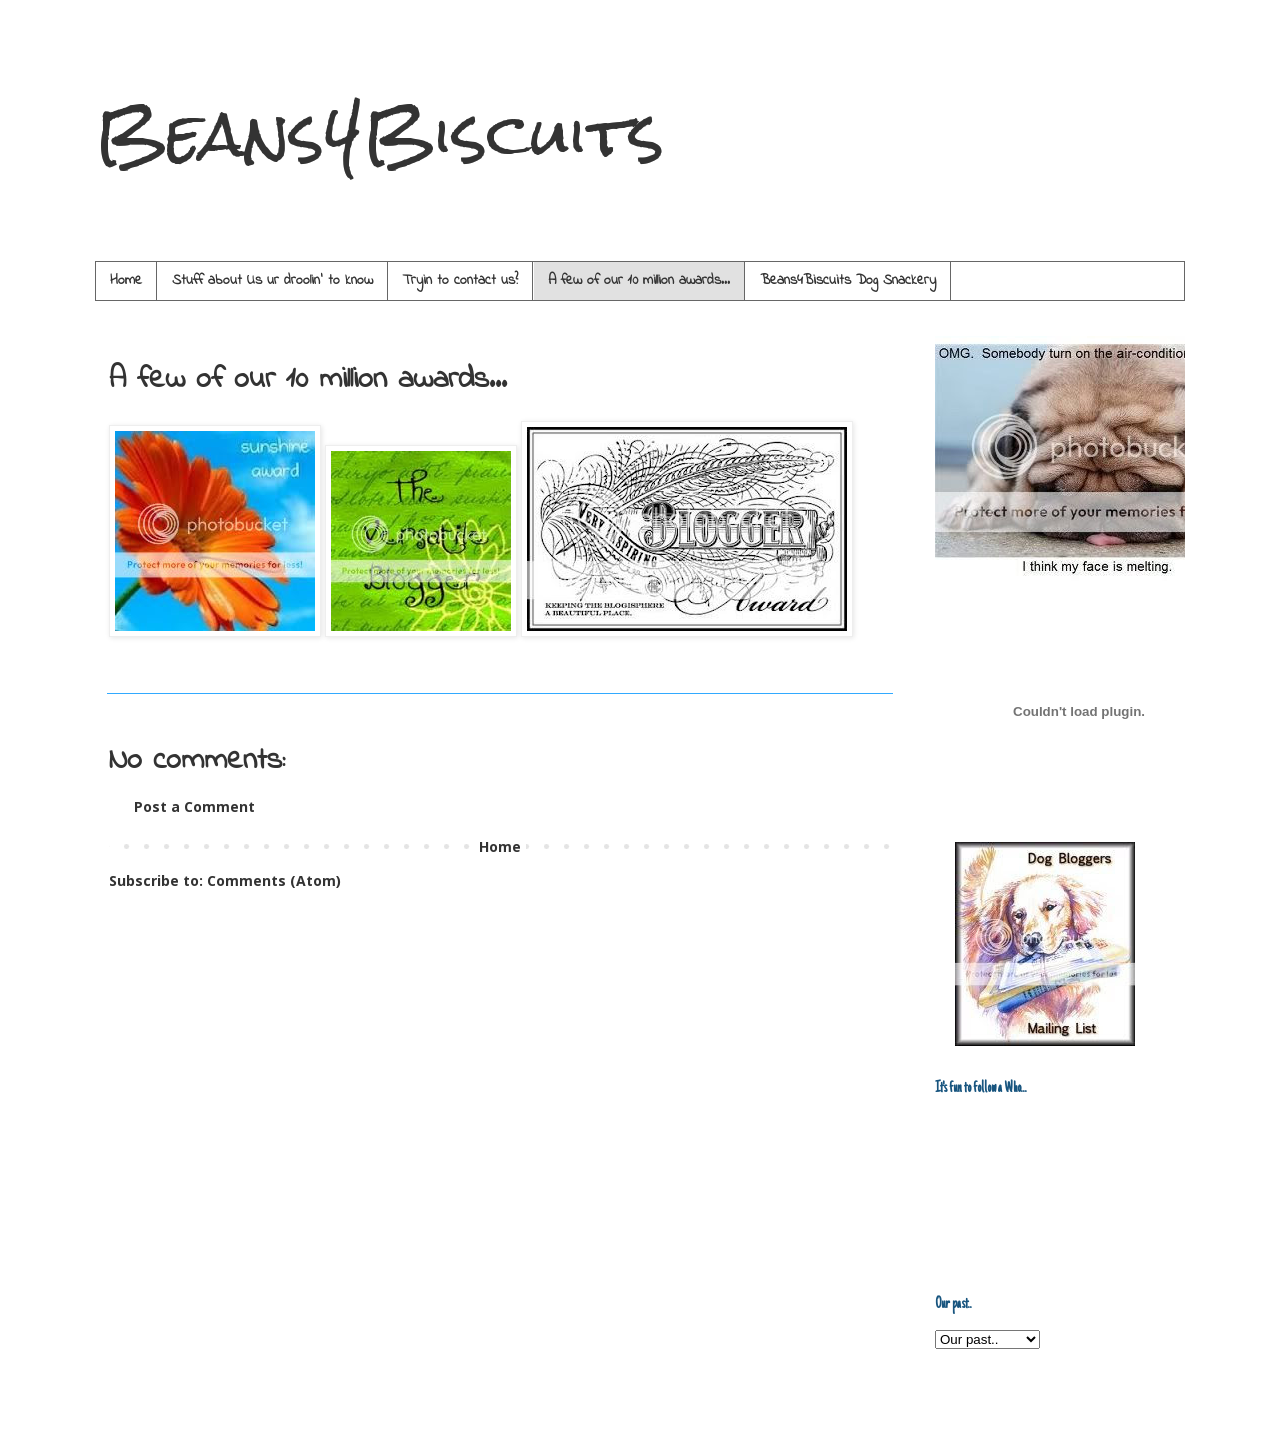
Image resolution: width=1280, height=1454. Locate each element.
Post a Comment (194, 806)
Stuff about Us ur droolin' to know (272, 280)
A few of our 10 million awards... (639, 280)
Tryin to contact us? (460, 280)
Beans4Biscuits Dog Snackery (848, 280)
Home (126, 280)
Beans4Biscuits (379, 133)
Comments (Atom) (274, 880)
